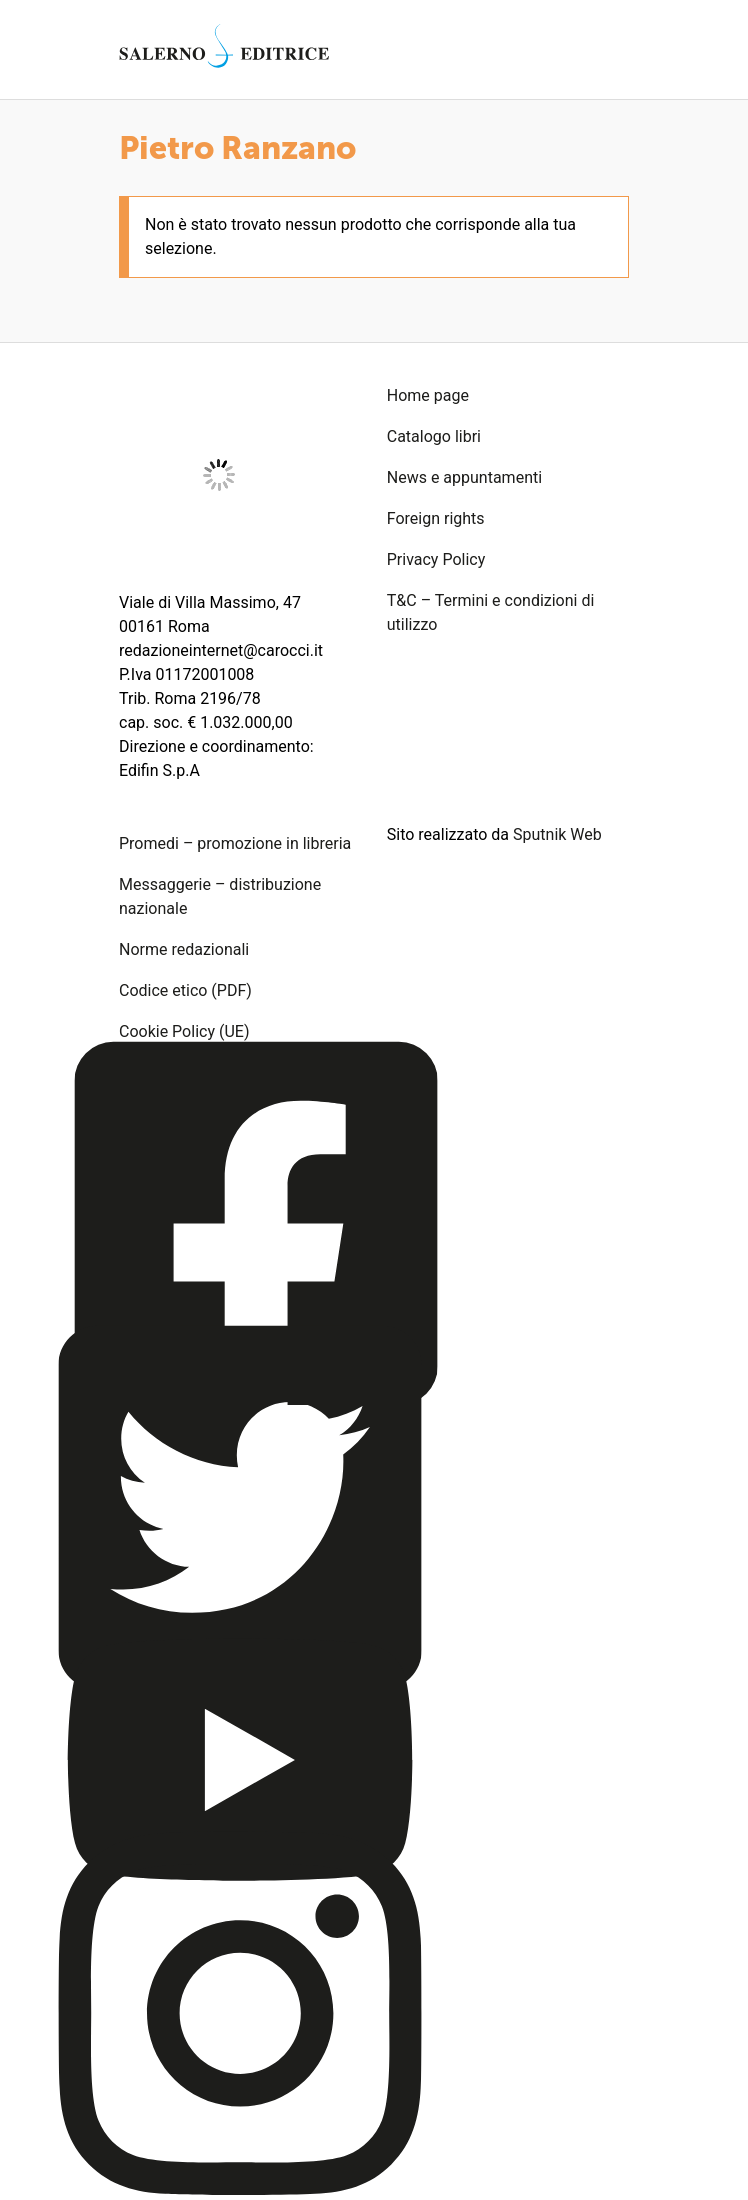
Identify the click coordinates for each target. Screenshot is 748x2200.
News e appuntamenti (464, 477)
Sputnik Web (557, 834)
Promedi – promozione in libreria (235, 843)
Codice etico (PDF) (185, 990)
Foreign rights (436, 518)
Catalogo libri (434, 436)
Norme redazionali (184, 949)
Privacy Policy (436, 559)
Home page (428, 395)
